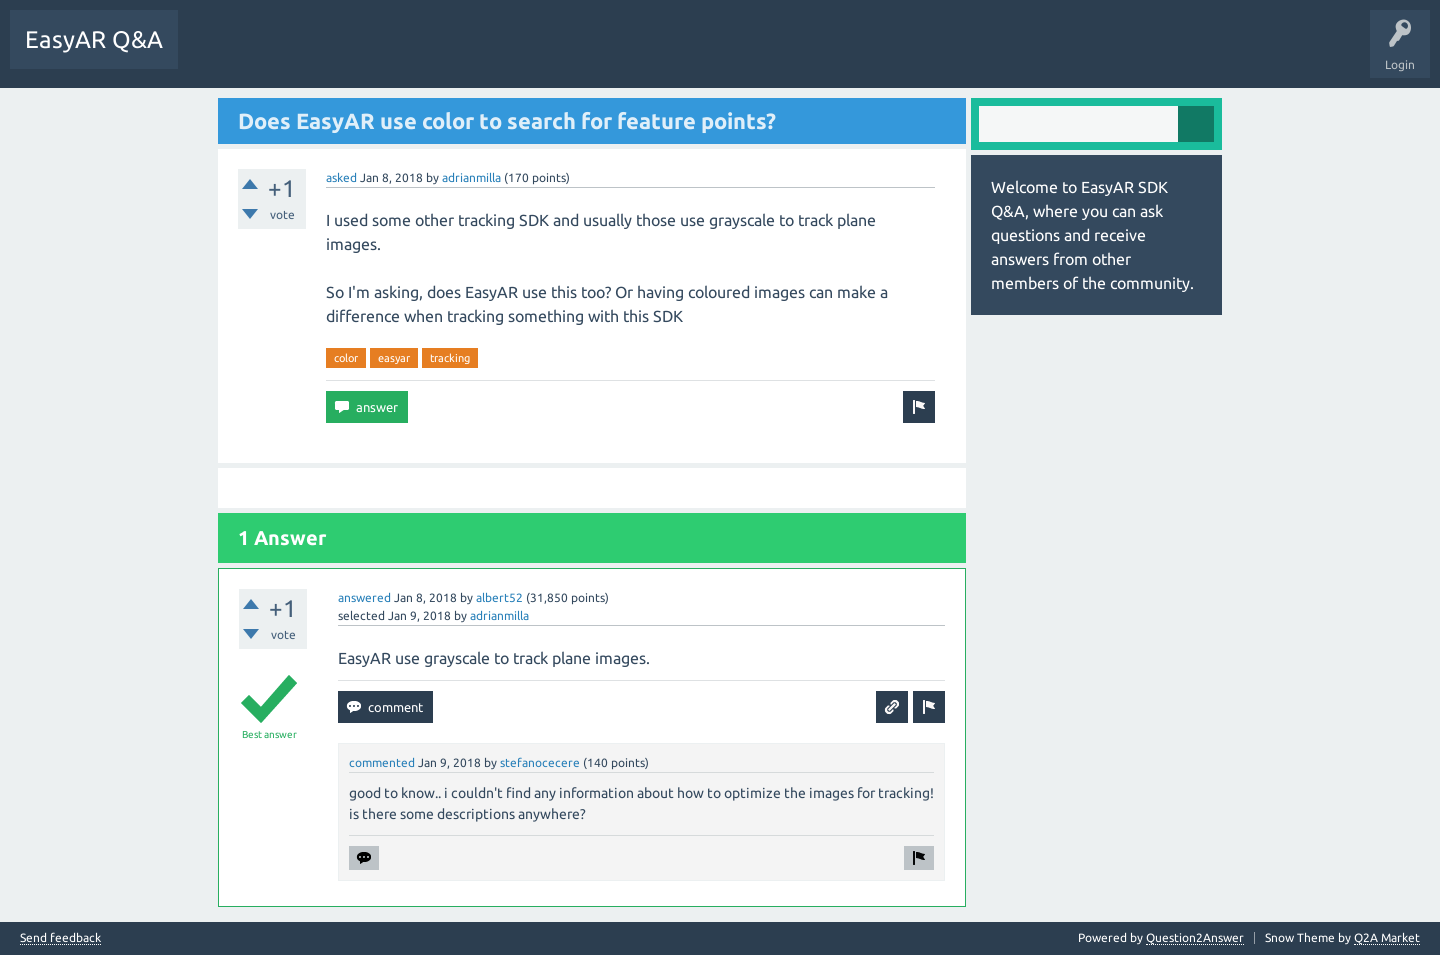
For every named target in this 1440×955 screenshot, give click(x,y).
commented (382, 762)
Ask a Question (465, 54)
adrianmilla (471, 177)
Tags (381, 54)
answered (364, 597)
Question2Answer (1195, 937)
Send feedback (60, 938)
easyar (394, 358)
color (346, 358)
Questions (220, 54)
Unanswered (304, 54)
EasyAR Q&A (94, 39)
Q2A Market (1387, 937)
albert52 (499, 597)
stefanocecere (540, 762)
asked (341, 177)
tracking (450, 358)
